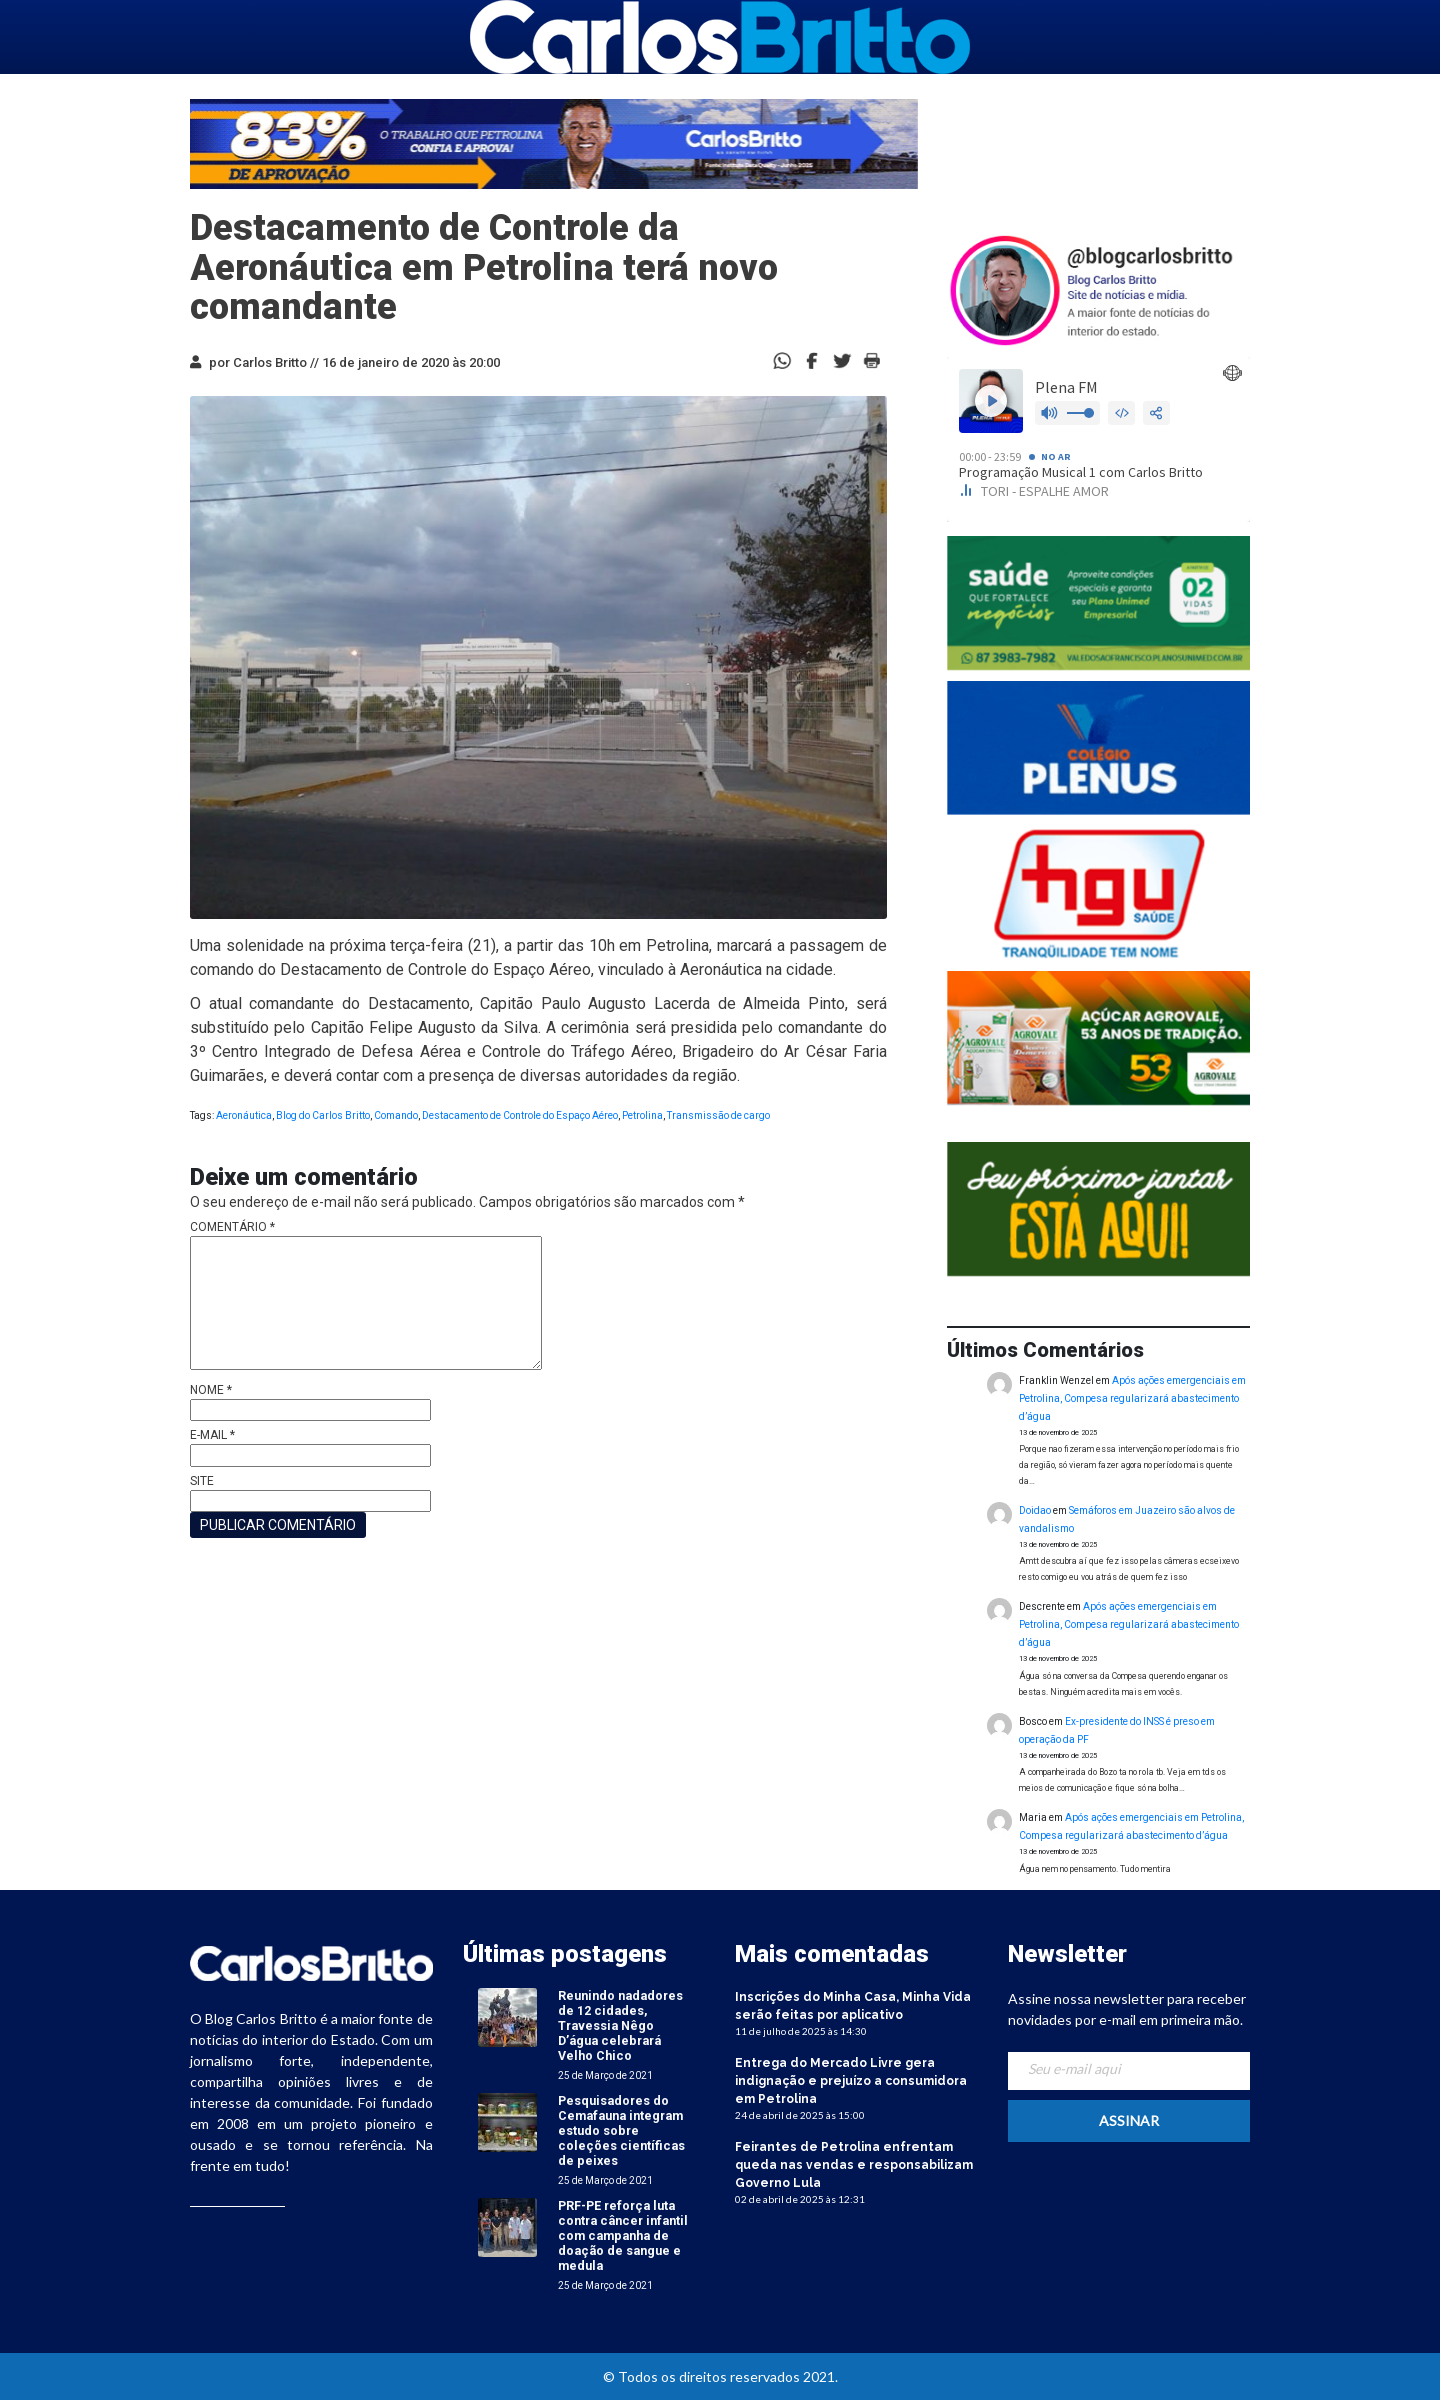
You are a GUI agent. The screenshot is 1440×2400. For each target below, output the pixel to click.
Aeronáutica (244, 1115)
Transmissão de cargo (718, 1115)
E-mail (212, 1435)
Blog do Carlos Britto (323, 1115)
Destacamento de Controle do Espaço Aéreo (520, 1115)
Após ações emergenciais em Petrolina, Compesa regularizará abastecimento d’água (1132, 1398)
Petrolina (642, 1115)
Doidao (1035, 1510)
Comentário (232, 1227)
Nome (211, 1390)
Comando (396, 1115)
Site (202, 1481)
